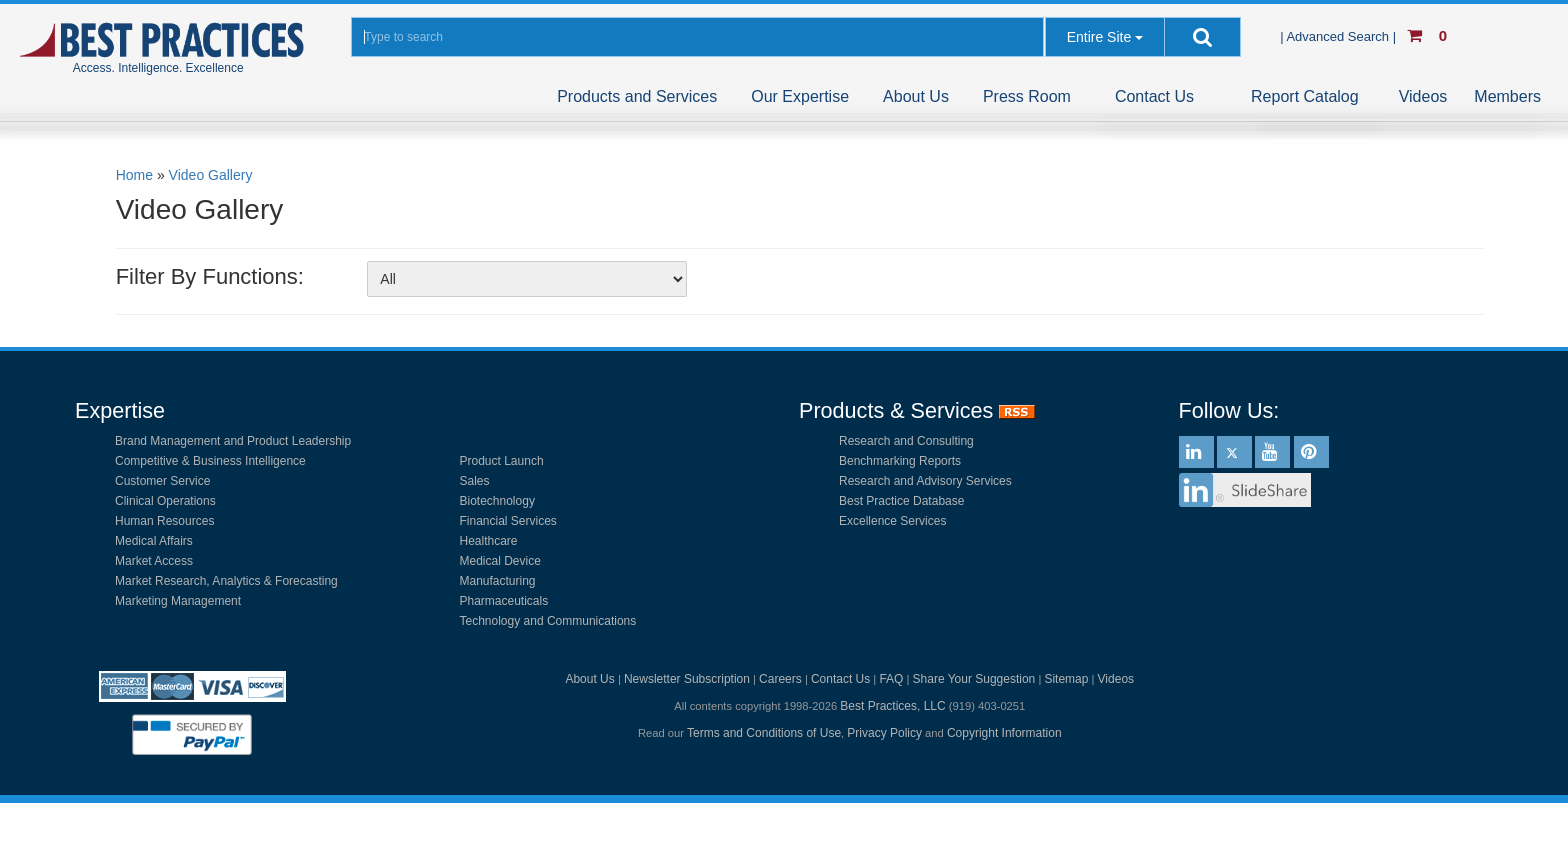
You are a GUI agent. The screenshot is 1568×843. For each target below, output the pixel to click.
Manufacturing (498, 581)
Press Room (1027, 96)
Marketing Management (178, 601)
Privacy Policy (884, 733)
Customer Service (162, 481)
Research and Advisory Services (925, 481)
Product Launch (502, 461)
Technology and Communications (548, 621)
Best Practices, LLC (892, 706)
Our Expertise (800, 96)
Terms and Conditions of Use (764, 733)
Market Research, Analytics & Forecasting (226, 581)
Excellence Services (892, 521)
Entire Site (1099, 37)
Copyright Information (1004, 733)
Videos (1423, 96)
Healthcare (489, 541)
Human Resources (164, 521)
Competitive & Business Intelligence (210, 461)
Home (134, 175)
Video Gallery (211, 175)
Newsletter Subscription (687, 679)
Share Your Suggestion (974, 679)
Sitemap (1066, 679)
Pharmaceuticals (504, 601)
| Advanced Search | (1340, 36)
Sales (475, 481)
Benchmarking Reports (900, 461)
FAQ (891, 679)
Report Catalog (1305, 96)
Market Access (154, 561)
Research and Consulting (906, 441)
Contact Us (1154, 96)
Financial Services (508, 521)
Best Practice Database (901, 501)
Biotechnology (497, 501)
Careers (780, 679)
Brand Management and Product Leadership (233, 441)
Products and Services (637, 96)
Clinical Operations (165, 501)
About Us (916, 96)
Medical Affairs (154, 541)
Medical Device (500, 561)
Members (1507, 96)
